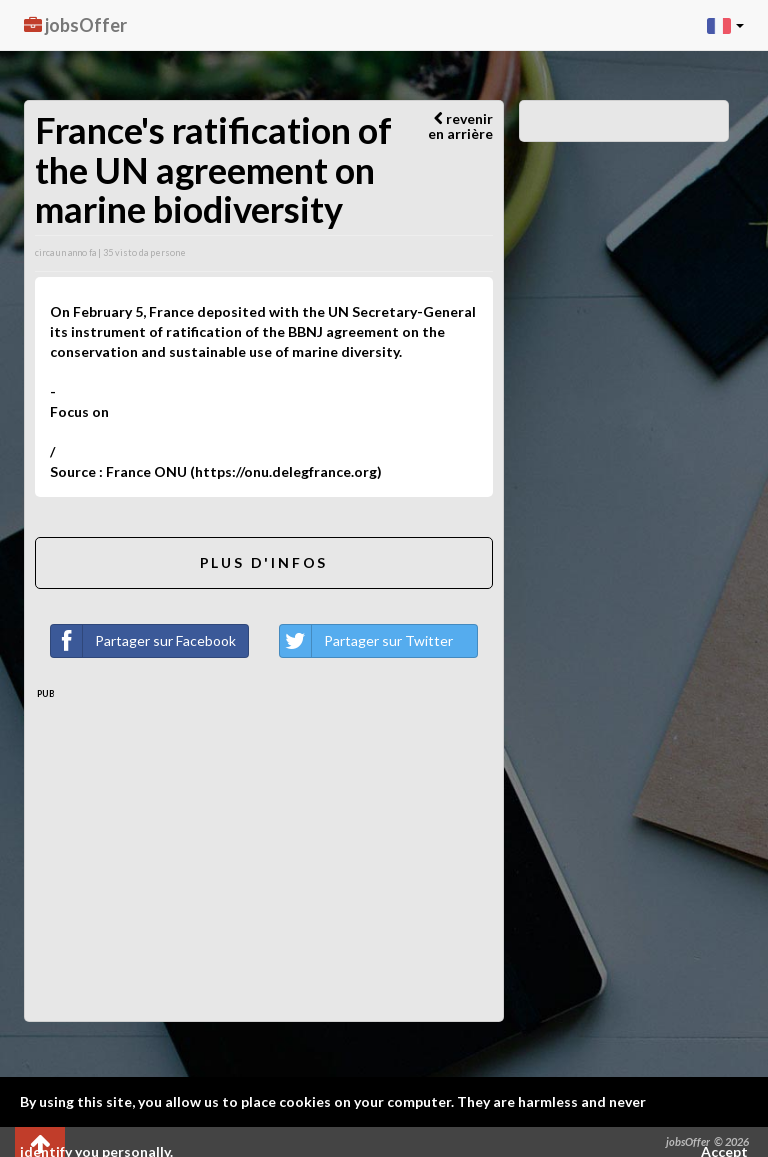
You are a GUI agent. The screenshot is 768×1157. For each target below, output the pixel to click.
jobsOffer (75, 25)
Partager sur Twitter (366, 641)
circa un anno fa (65, 252)
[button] (725, 25)
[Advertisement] (264, 851)
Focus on (79, 411)
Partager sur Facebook (143, 641)
